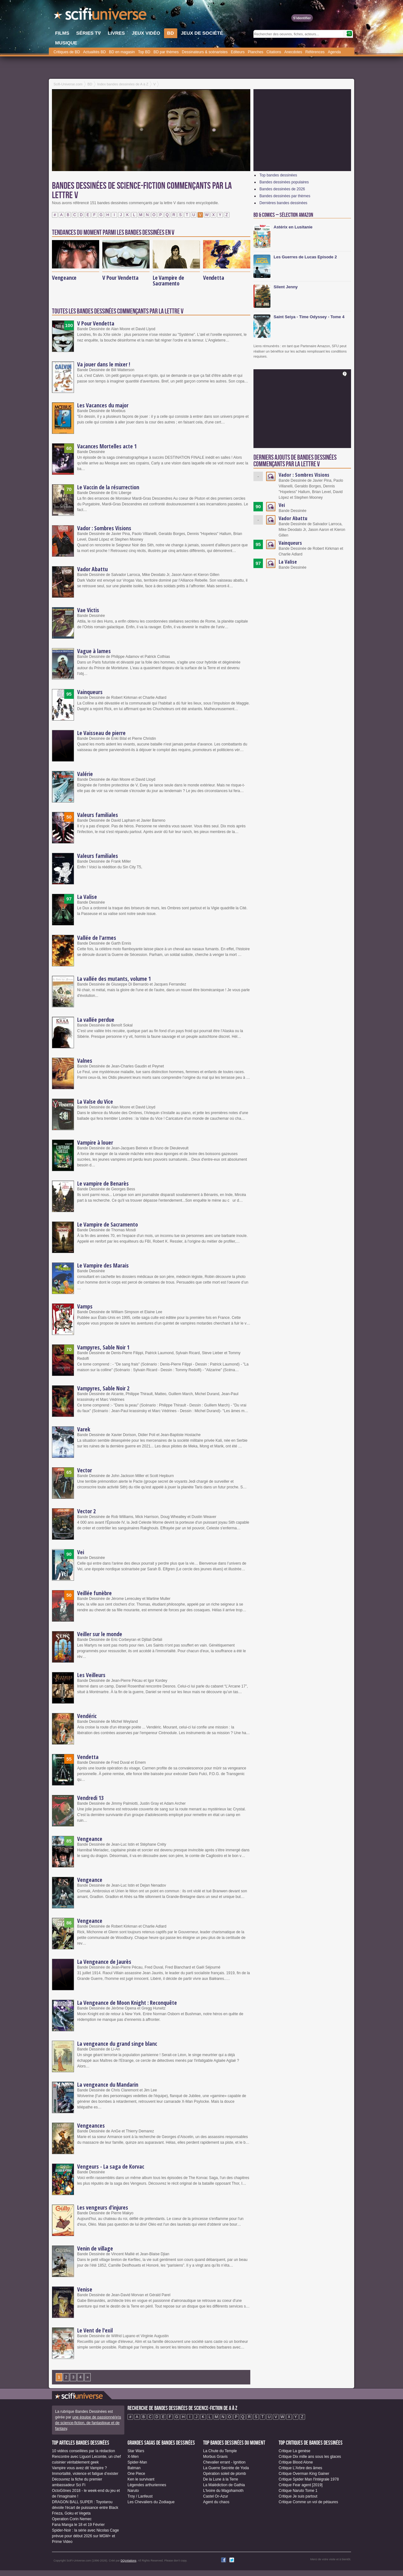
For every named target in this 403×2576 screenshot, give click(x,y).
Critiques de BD (67, 52)
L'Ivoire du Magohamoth (223, 2490)
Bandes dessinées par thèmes (284, 196)
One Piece (136, 2473)
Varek (83, 1429)
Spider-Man (137, 2462)
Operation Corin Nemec (72, 2519)
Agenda (334, 52)
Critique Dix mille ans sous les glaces (310, 2456)
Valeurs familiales (97, 815)
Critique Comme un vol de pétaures (308, 2502)
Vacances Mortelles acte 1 (107, 446)
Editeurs (238, 52)
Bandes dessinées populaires (284, 182)
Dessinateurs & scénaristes (205, 52)
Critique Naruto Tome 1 (298, 2490)
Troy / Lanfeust (140, 2496)
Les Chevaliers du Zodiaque (151, 2502)
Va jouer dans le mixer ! (103, 364)
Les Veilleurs (91, 1675)
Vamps (85, 1306)
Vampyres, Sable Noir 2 (103, 1388)
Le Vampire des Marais (103, 1265)
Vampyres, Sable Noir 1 (103, 1347)
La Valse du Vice (95, 1101)
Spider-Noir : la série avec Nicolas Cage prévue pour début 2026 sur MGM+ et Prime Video (85, 2536)
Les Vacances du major (102, 405)
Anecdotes (293, 52)
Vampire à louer (95, 1142)
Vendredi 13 (90, 1798)
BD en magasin (122, 52)
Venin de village (95, 2248)
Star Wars (136, 2451)
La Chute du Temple (220, 2451)
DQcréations (128, 2560)
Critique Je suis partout (298, 2496)
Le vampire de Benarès (103, 1183)
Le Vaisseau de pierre (101, 733)
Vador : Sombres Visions (104, 528)
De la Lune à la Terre (220, 2479)
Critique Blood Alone (296, 2462)
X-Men (133, 2456)
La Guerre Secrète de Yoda (226, 2468)
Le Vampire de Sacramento (168, 280)
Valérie (85, 774)
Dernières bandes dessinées (283, 203)
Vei (80, 1552)
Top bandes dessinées (278, 175)
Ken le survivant (141, 2479)
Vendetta (213, 277)
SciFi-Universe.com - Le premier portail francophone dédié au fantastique (101, 16)
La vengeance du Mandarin (107, 2084)
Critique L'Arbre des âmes (300, 2468)
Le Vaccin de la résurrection (108, 487)
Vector (84, 1470)
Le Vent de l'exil (95, 2330)
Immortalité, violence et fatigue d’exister (85, 2473)
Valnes (84, 1060)
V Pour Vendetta (120, 277)
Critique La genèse (294, 2451)
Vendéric (87, 1716)
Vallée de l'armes (96, 937)
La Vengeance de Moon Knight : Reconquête (127, 2002)
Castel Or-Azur (215, 2496)
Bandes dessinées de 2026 (282, 189)
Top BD (144, 52)
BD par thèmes (166, 52)
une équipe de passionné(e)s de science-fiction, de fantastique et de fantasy (88, 2423)
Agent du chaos (216, 2502)
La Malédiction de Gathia (224, 2485)
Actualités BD (94, 52)
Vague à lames (94, 651)
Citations (273, 52)
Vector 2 (86, 1511)
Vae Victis (88, 610)
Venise (84, 2289)
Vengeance (64, 277)
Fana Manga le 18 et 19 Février (78, 2524)
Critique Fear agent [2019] (300, 2485)
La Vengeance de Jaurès (104, 1961)
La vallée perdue (95, 1019)
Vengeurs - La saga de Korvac (110, 2166)
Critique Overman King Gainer (304, 2473)
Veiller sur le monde (99, 1634)
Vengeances (91, 2125)
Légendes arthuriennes (147, 2485)
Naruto (133, 2490)
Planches (255, 52)
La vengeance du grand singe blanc (117, 2043)
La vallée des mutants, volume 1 (114, 978)
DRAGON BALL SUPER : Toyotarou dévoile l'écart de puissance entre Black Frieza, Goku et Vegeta (85, 2508)
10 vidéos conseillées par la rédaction (83, 2451)
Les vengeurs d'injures (102, 2207)
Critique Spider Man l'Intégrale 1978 (309, 2479)
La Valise (87, 896)
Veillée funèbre (94, 1593)
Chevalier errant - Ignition (224, 2462)
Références (315, 52)
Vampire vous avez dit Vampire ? (79, 2468)
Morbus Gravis (215, 2456)
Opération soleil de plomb (224, 2473)
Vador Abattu (92, 569)
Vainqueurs (90, 692)
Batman (134, 2468)
